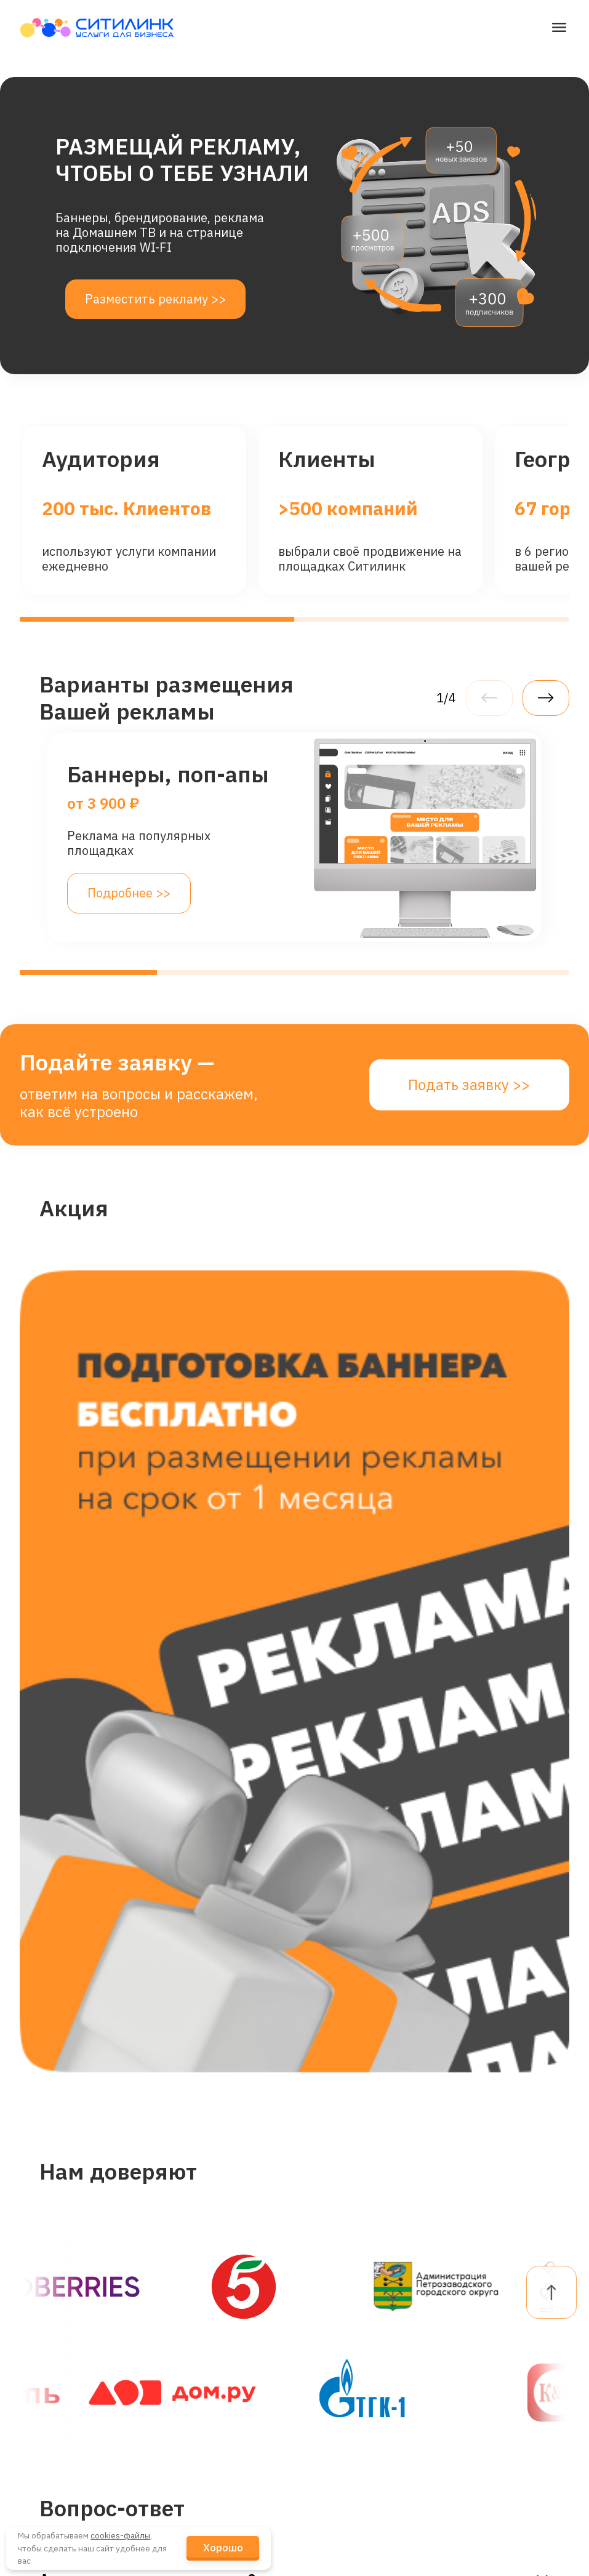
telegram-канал (349, 2386)
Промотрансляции (79, 2455)
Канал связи (61, 2489)
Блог (178, 2455)
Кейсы (183, 2420)
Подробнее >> (128, 893)
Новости (189, 2386)
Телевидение (64, 2420)
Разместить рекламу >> (155, 299)
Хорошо (223, 2547)
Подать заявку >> (469, 1084)
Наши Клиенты (209, 2351)
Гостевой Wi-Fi (67, 2351)
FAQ (461, 2351)
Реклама (50, 2524)
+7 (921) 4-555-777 (359, 2420)
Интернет (54, 2317)
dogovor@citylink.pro (363, 2317)
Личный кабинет (498, 2317)
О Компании (200, 2317)
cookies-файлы (120, 2535)
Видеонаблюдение (80, 2386)
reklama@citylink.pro (364, 2355)
